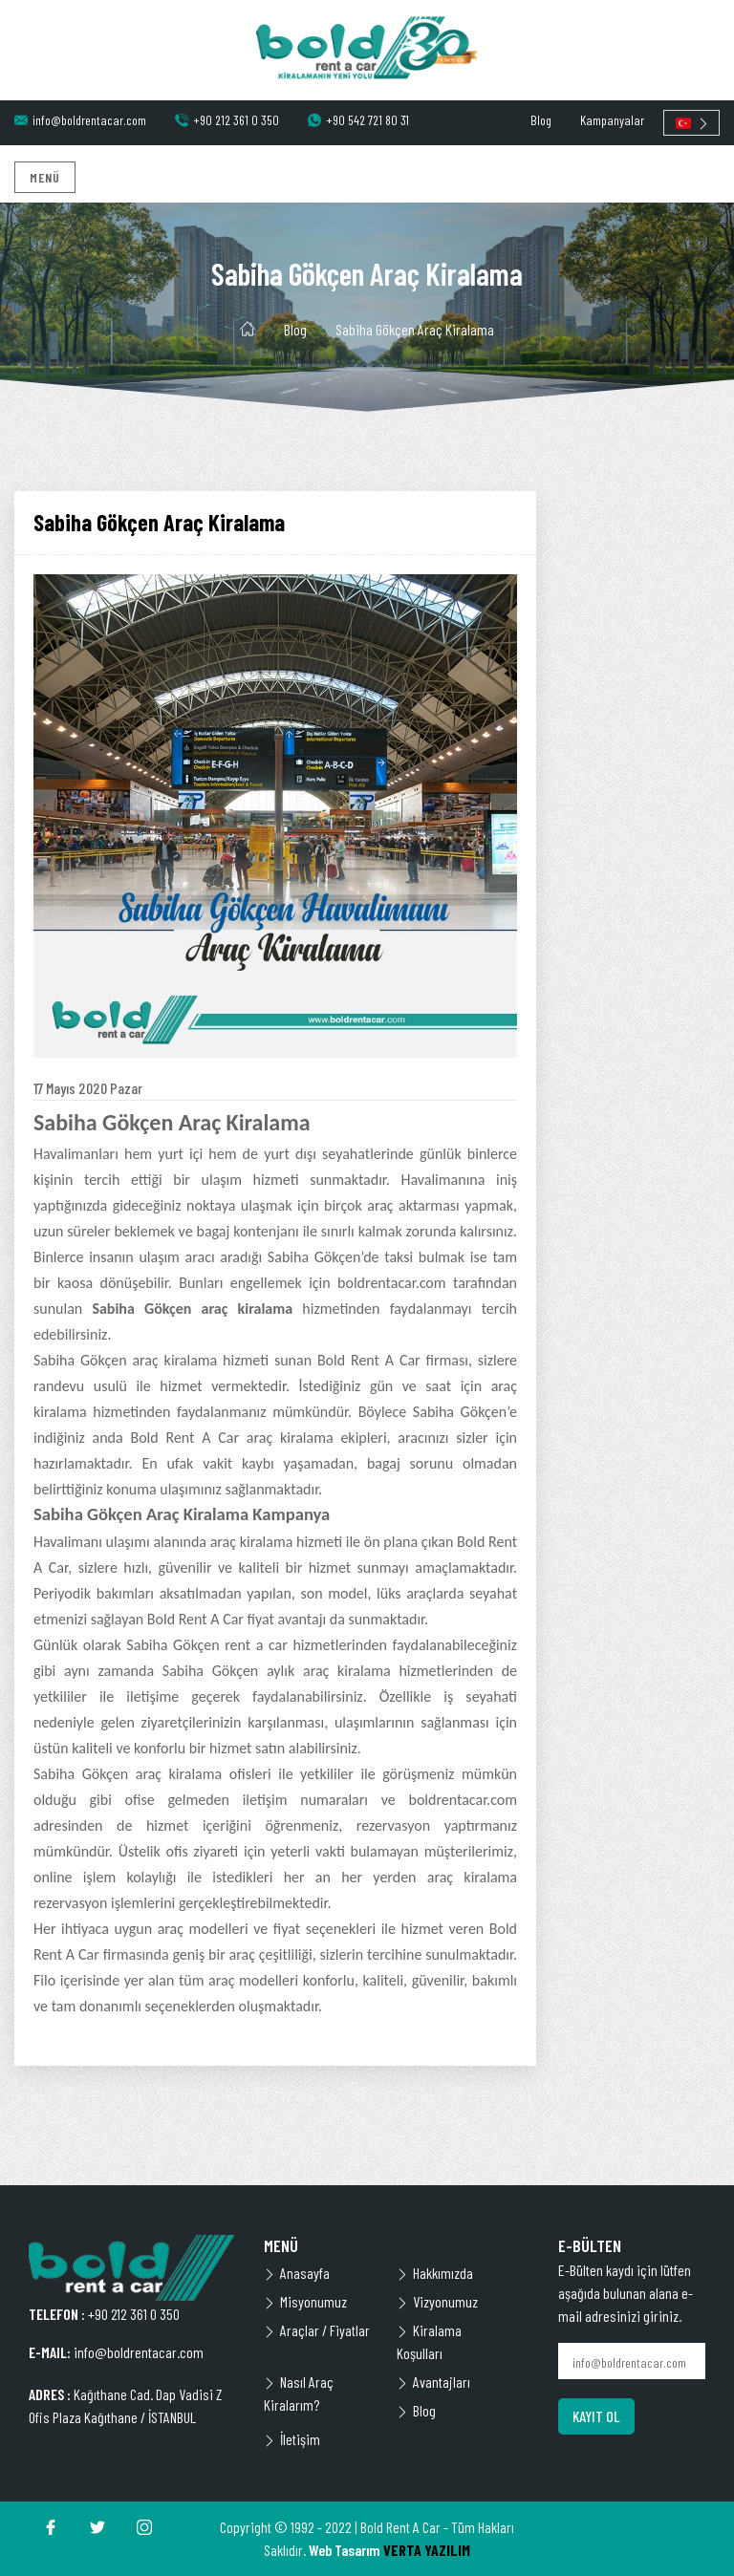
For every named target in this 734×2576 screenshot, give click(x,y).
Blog (540, 120)
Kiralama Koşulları (429, 2341)
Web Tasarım (344, 2550)
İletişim (292, 2439)
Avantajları (433, 2381)
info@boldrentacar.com (80, 120)
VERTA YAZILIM (426, 2550)
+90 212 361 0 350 (227, 120)
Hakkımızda (435, 2273)
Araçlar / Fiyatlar (317, 2330)
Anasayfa (297, 2273)
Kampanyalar (612, 120)
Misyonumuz (305, 2301)
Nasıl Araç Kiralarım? (299, 2393)
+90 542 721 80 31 (358, 120)
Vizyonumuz (437, 2301)
